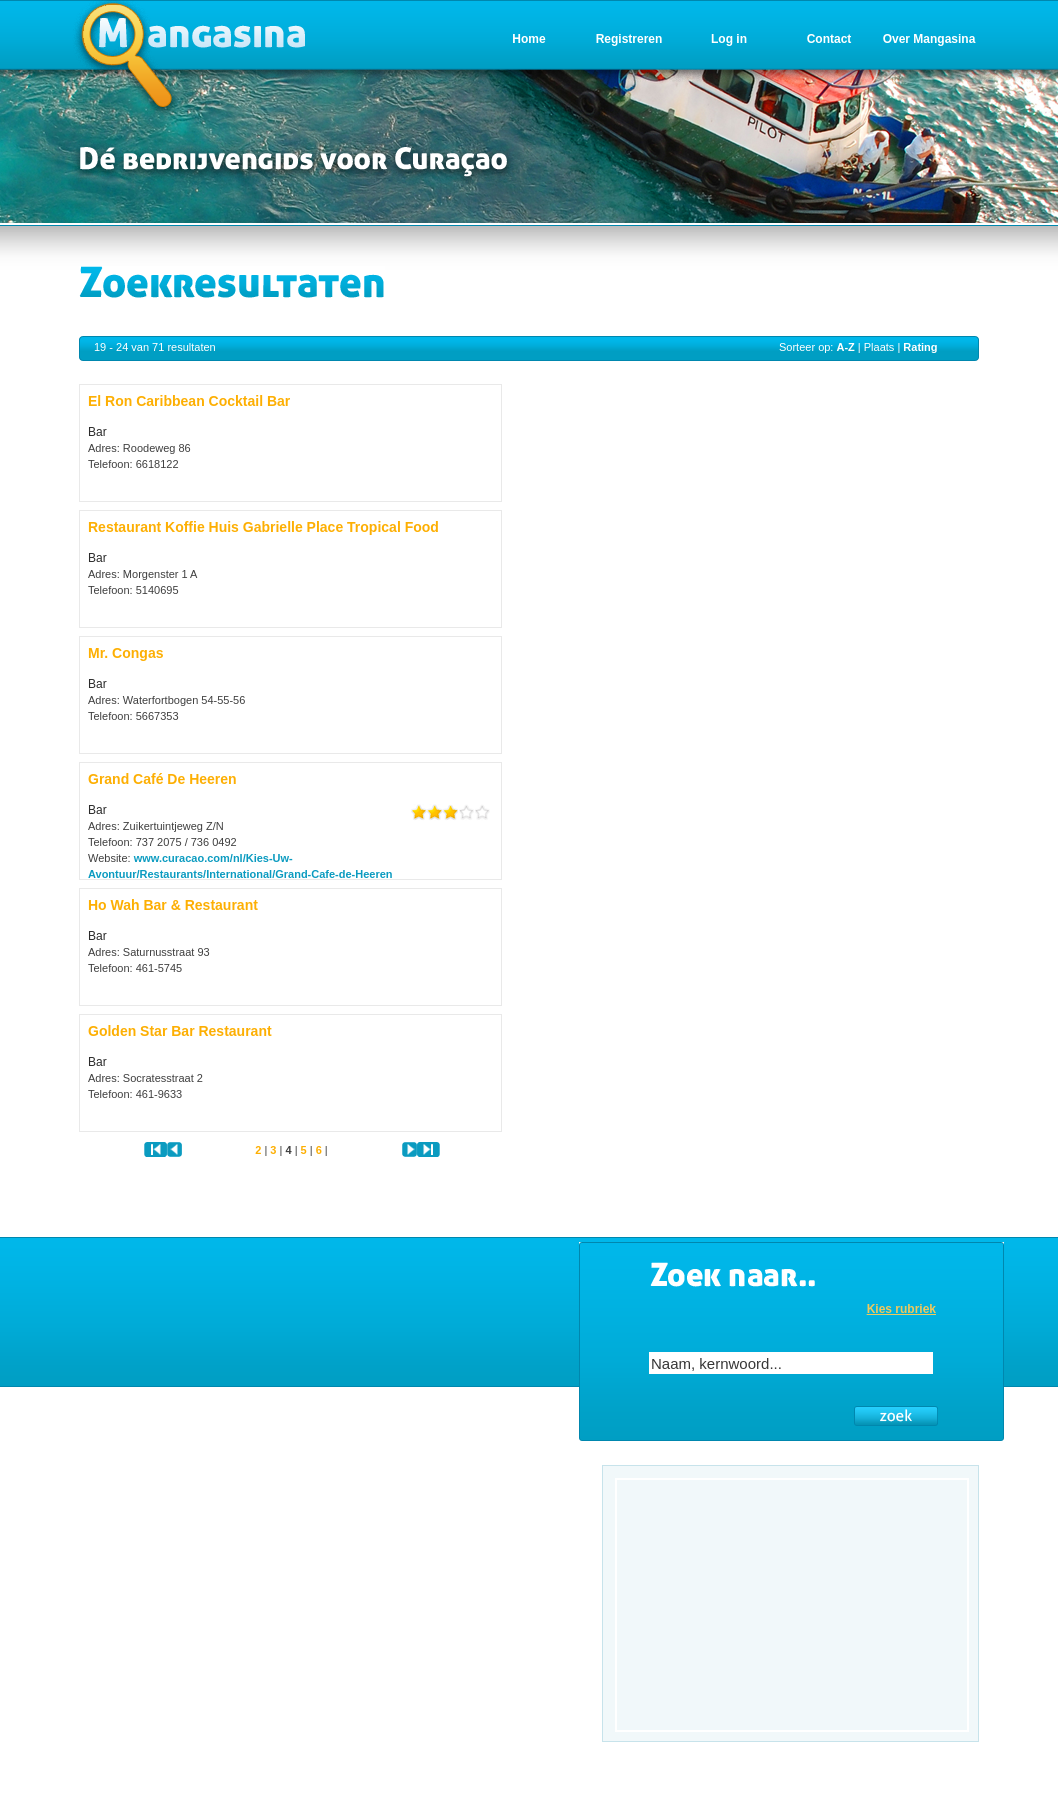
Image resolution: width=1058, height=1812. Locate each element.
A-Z (845, 347)
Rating (920, 347)
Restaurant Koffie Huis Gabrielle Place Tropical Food (263, 527)
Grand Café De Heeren (162, 779)
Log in (729, 39)
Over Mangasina (929, 39)
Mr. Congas (125, 653)
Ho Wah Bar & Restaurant (173, 905)
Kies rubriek (901, 1309)
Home (528, 39)
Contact (829, 39)
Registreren (629, 39)
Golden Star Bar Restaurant (180, 1031)
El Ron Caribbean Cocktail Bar (189, 401)
